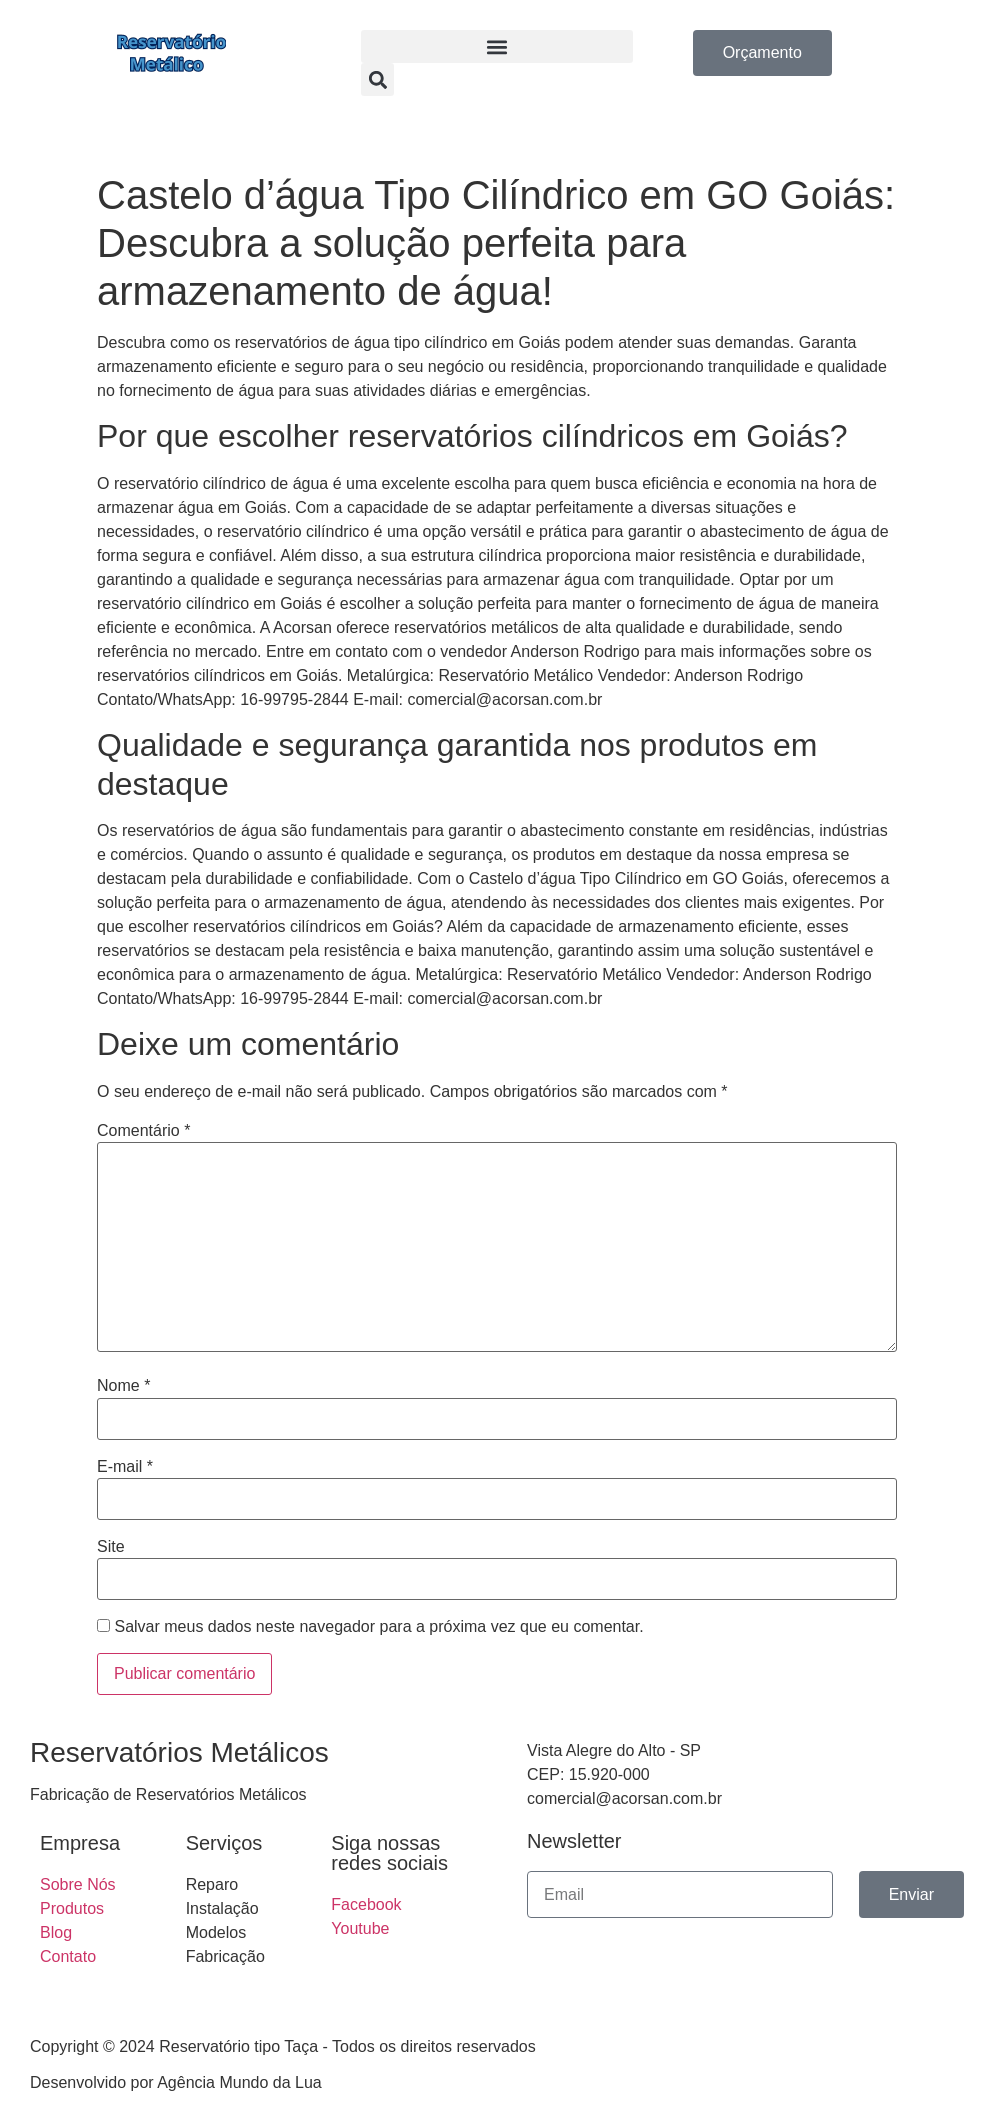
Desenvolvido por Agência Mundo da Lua (176, 2082)
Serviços (224, 1843)
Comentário (143, 1131)
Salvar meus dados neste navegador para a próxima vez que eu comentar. (378, 1627)
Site (111, 1547)
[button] (496, 46)
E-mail (125, 1467)
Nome (123, 1386)
